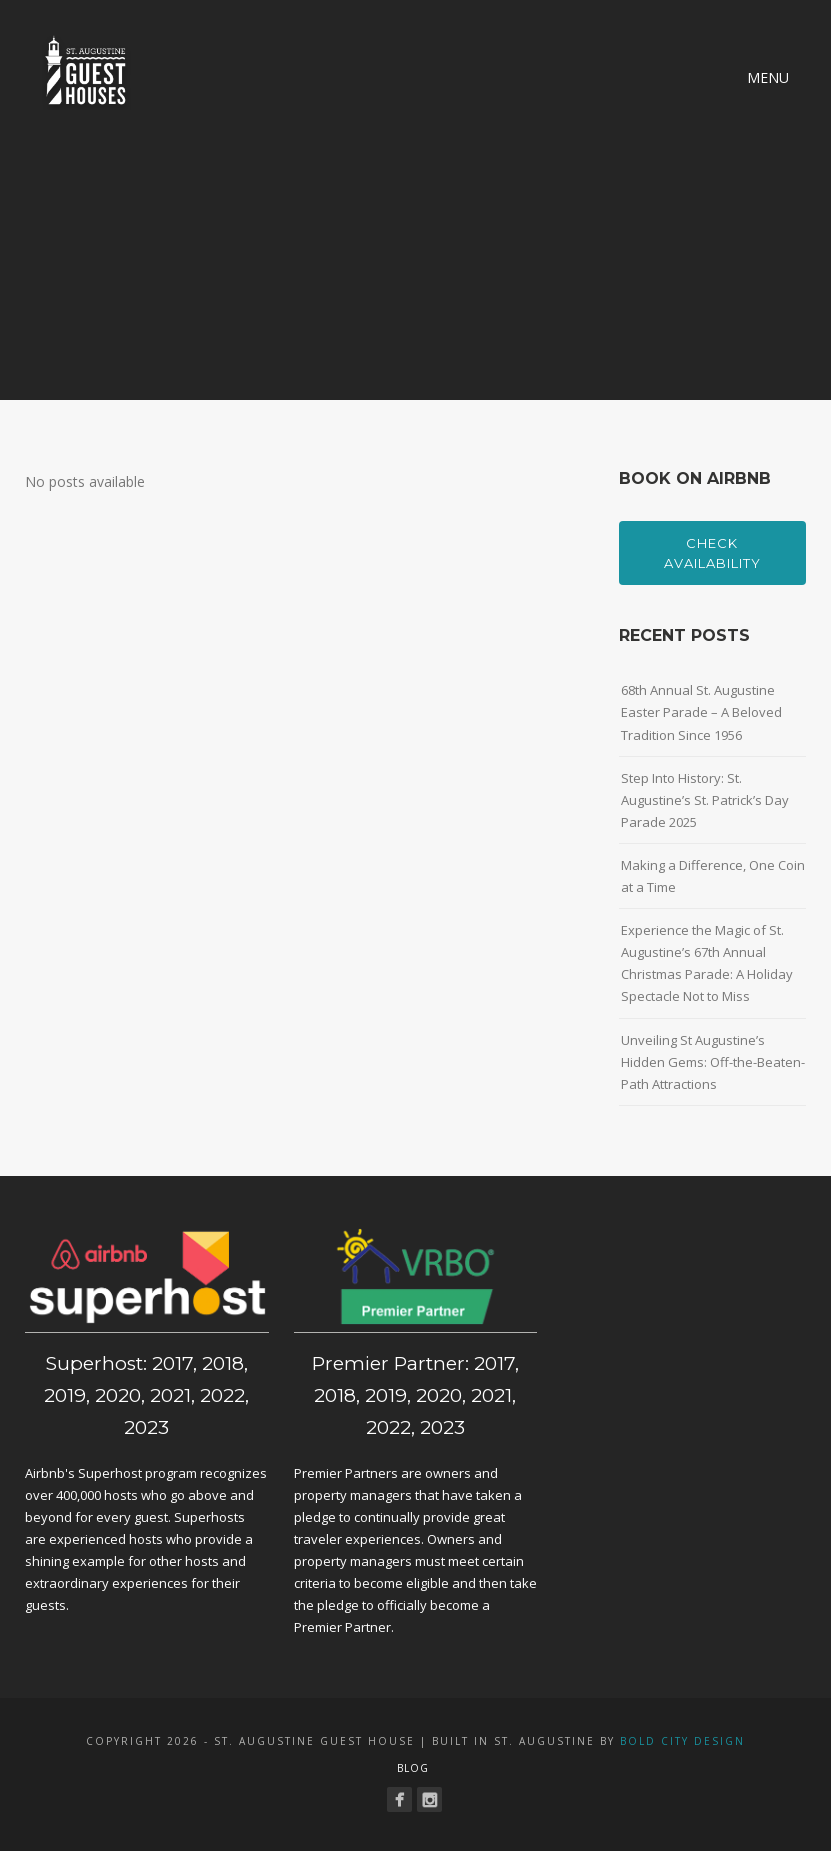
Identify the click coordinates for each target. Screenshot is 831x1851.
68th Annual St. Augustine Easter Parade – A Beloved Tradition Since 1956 (701, 712)
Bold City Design (682, 1741)
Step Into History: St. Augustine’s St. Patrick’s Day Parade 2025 (705, 800)
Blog (413, 1768)
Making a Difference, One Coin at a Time (713, 876)
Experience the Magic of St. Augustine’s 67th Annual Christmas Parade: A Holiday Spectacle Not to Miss (707, 963)
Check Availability (712, 553)
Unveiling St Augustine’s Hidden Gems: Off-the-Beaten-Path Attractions (713, 1062)
